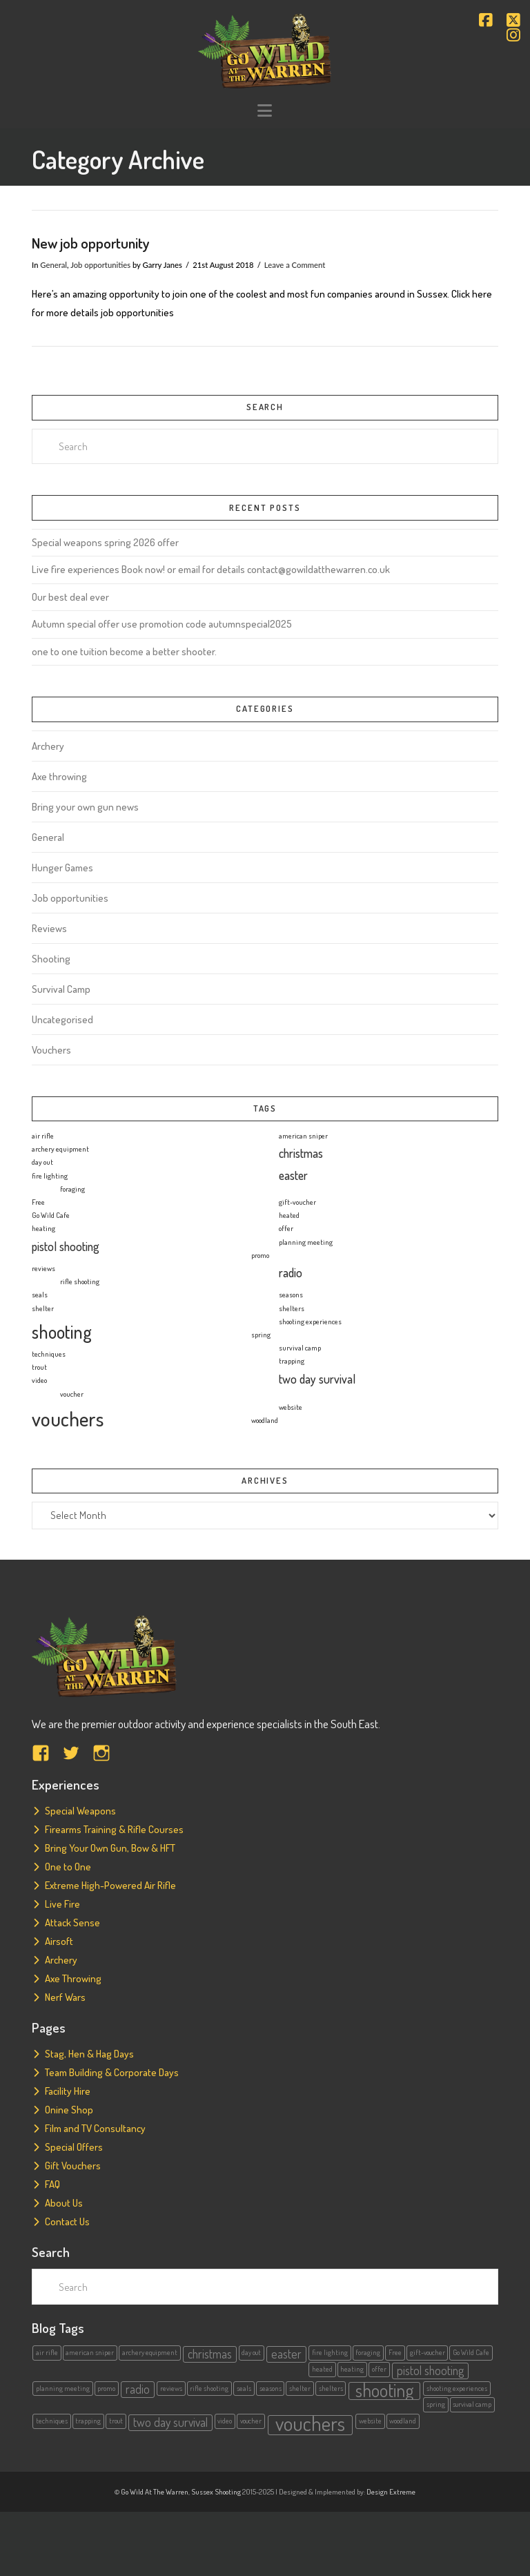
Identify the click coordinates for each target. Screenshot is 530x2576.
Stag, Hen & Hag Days (89, 2053)
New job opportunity (91, 242)
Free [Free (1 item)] (38, 1202)
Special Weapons (80, 1810)
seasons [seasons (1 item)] (291, 1294)
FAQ (52, 2184)
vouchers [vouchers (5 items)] (68, 1418)
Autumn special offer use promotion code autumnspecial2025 (162, 623)
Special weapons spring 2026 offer (105, 542)
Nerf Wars (65, 1997)
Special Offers (74, 2146)
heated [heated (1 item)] (289, 1215)
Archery (48, 746)
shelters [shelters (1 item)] (291, 1308)
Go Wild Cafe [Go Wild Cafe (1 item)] (51, 1215)
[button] (265, 110)
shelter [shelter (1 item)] (43, 1308)
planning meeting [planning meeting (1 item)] (306, 1242)
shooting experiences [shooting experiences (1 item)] (310, 1321)
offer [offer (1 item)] (286, 1228)
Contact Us (67, 2221)
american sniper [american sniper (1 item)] (303, 1136)
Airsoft (59, 1941)
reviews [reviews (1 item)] (43, 1268)
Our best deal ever (70, 596)
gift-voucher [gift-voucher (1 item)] (297, 1202)
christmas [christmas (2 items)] (301, 1153)
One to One (68, 1866)
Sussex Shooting (216, 2492)
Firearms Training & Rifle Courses (114, 1829)
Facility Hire (67, 2091)
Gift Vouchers (73, 2165)
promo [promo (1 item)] (260, 1255)
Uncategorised (62, 1019)
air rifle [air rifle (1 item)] (43, 1136)
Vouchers (51, 1049)
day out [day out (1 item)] (42, 1162)
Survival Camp (61, 989)
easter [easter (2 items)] (293, 1175)
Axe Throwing (73, 1978)
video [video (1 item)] (39, 1380)
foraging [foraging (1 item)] (72, 1189)
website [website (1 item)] (290, 1407)
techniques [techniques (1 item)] (49, 1354)
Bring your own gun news (85, 806)
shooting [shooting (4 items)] (62, 1331)
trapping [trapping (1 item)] (291, 1361)
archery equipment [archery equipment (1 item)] (60, 1149)
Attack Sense (72, 1922)
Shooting (51, 958)
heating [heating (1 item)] (43, 1228)
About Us (64, 2202)
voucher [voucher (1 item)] (72, 1394)
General (53, 264)
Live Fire (62, 1903)
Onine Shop (69, 2109)
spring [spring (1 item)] (261, 1334)
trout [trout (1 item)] (39, 1367)
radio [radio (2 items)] (290, 1272)
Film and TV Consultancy (95, 2128)
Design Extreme (390, 2492)
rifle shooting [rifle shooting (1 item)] (79, 1281)
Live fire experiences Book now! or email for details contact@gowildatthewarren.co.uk (211, 569)
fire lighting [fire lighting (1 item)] (50, 1176)
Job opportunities (100, 264)
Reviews (49, 928)
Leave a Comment (294, 264)
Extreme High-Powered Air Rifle (110, 1885)
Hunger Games (62, 867)
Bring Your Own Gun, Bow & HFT (110, 1847)
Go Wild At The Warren (154, 2492)
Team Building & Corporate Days (112, 2072)
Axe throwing (59, 776)
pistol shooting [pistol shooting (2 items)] (65, 1246)
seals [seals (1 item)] (40, 1294)
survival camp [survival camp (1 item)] (300, 1348)
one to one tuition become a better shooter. (124, 651)
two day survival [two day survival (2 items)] (317, 1378)
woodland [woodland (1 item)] (264, 1420)
